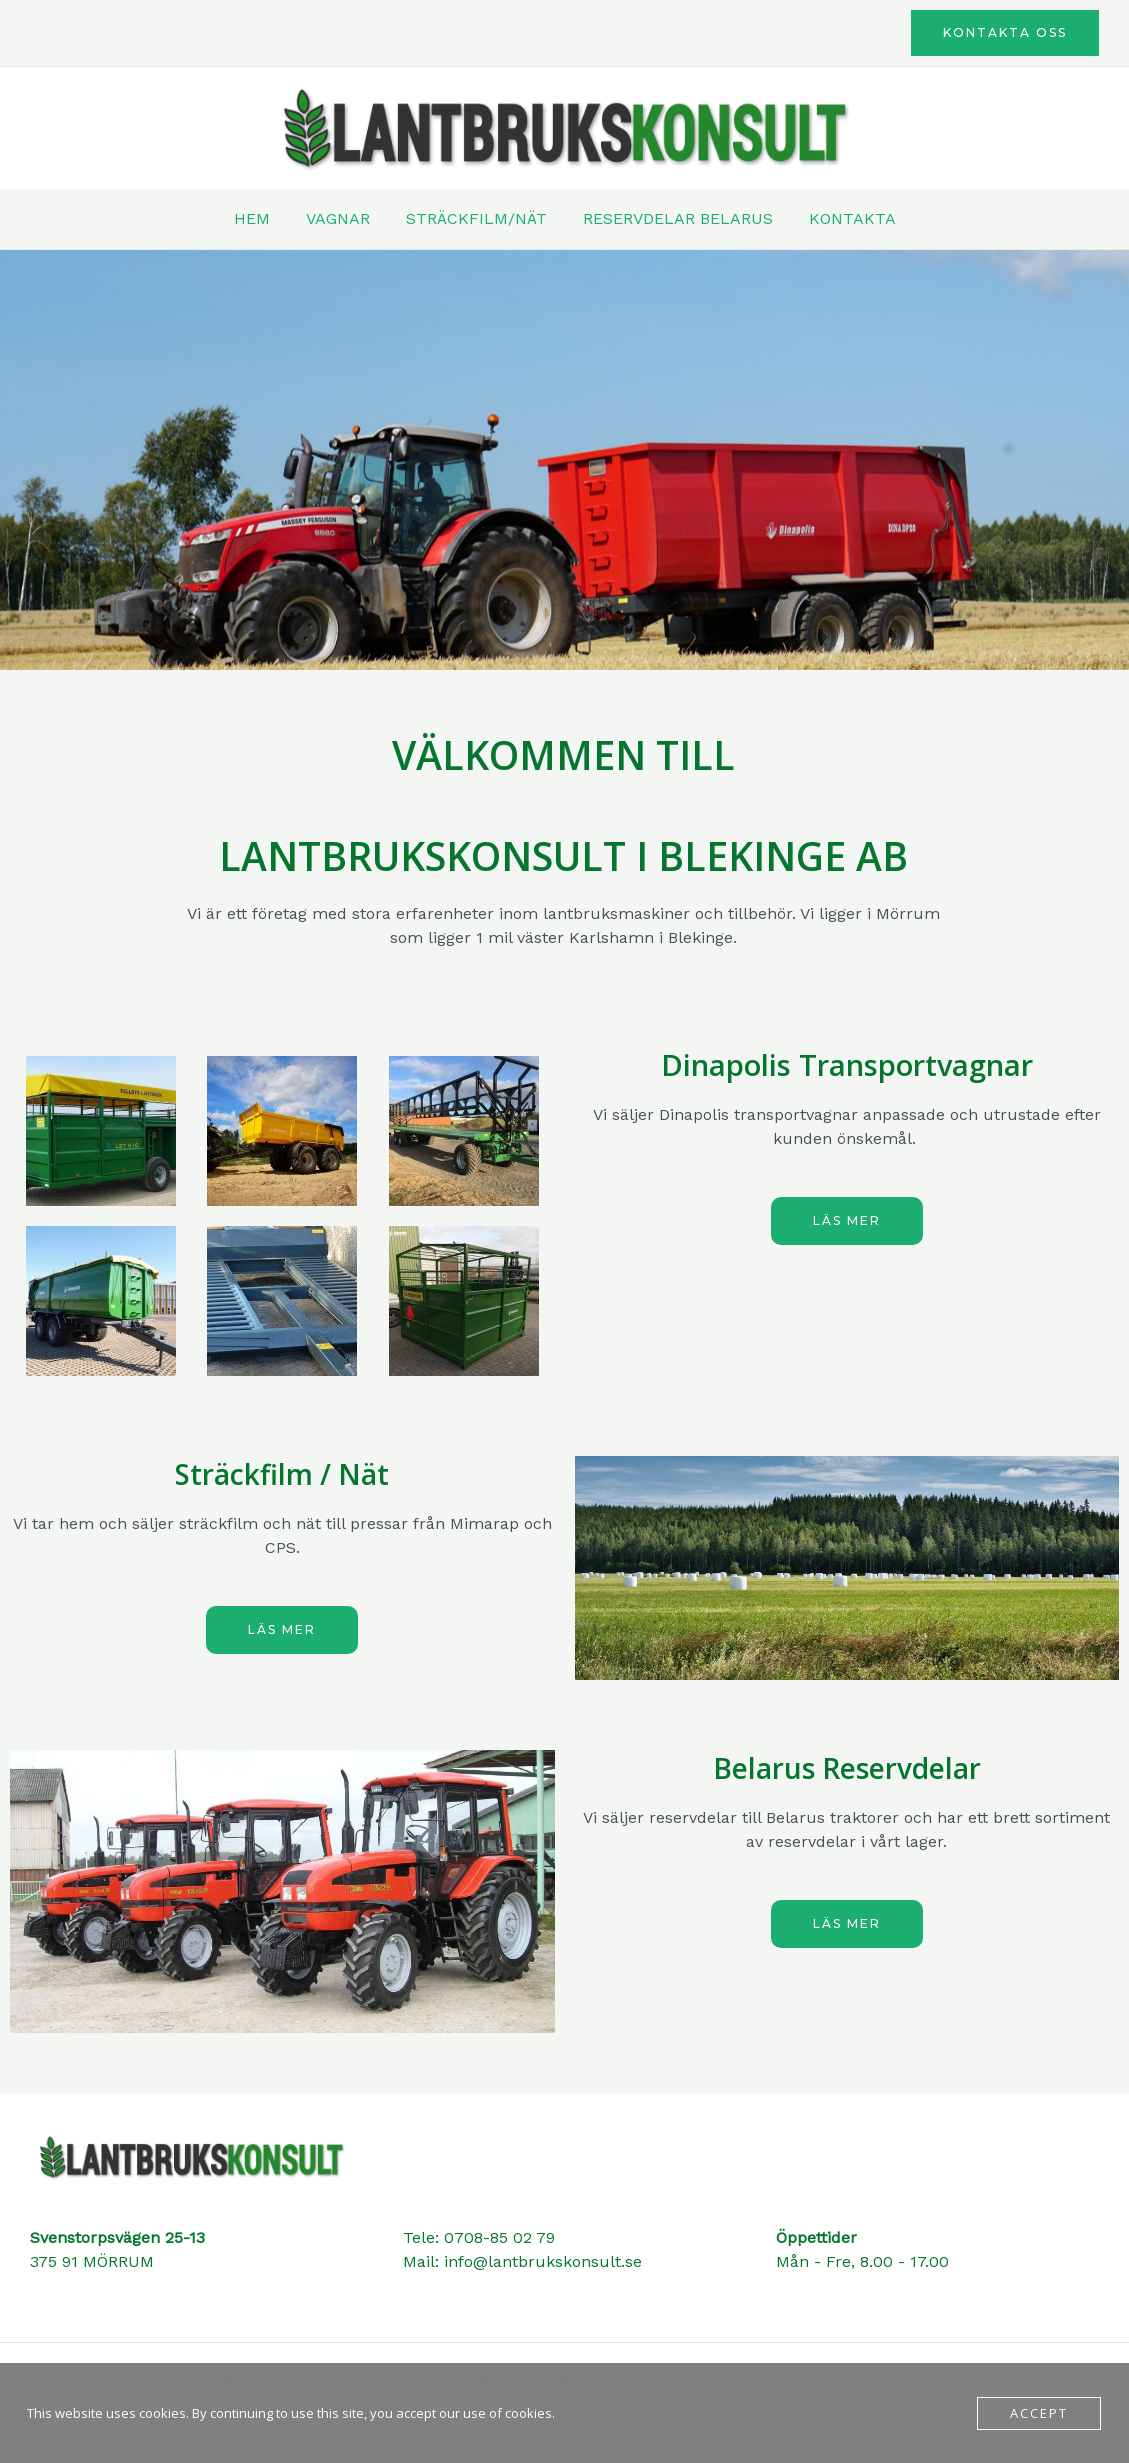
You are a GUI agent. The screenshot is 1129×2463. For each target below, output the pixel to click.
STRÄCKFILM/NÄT (476, 218)
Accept (1039, 2413)
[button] (1005, 33)
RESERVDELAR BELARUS (674, 218)
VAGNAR (342, 218)
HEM (260, 218)
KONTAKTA (844, 218)
